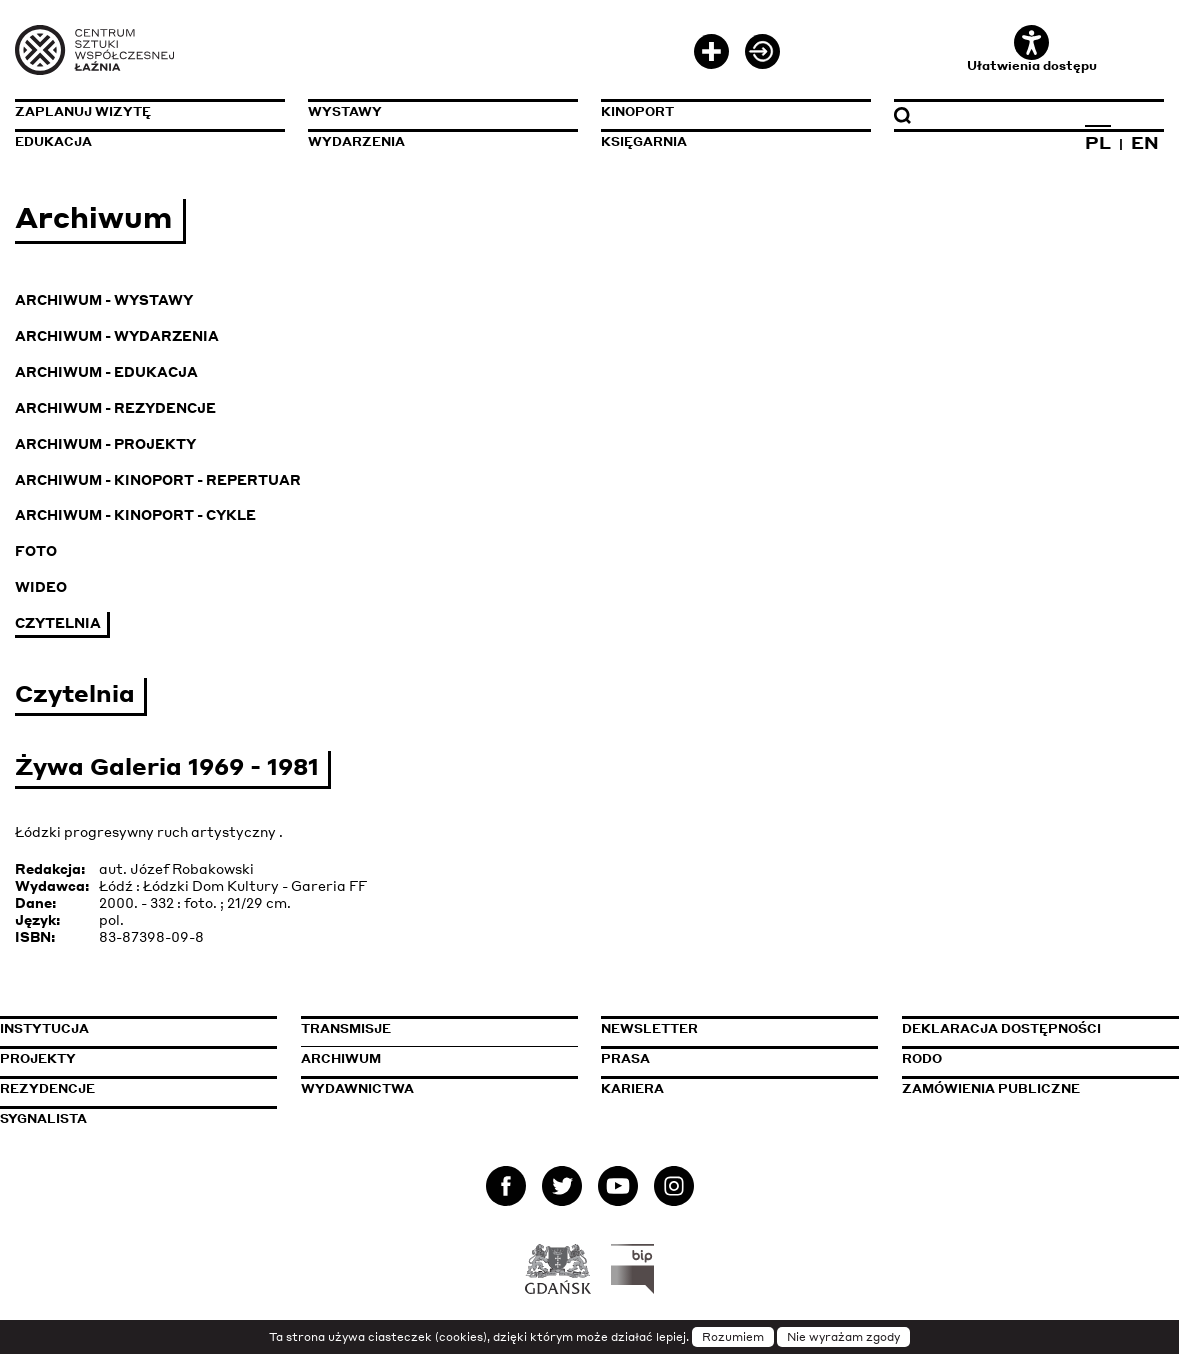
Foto (36, 550)
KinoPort (637, 111)
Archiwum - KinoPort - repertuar (158, 479)
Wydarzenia (356, 141)
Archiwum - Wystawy (104, 299)
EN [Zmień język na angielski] (1145, 142)
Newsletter (649, 1028)
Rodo (922, 1058)
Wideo (41, 586)
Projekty (38, 1058)
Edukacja (53, 141)
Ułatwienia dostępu (1032, 49)
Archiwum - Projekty (105, 443)
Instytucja (44, 1028)
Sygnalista (43, 1118)
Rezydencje (47, 1088)
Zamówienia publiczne (1039, 1088)
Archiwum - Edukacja (106, 371)
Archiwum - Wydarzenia (117, 335)
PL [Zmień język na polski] (1098, 142)
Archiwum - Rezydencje (115, 407)
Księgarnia (644, 141)
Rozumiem (733, 1337)
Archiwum (341, 1058)
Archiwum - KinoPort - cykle (135, 514)
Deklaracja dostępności (1001, 1028)
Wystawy (345, 111)
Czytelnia (58, 622)
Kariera (632, 1088)
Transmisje (438, 1028)
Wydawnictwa (357, 1088)
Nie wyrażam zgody (843, 1337)
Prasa (625, 1058)
